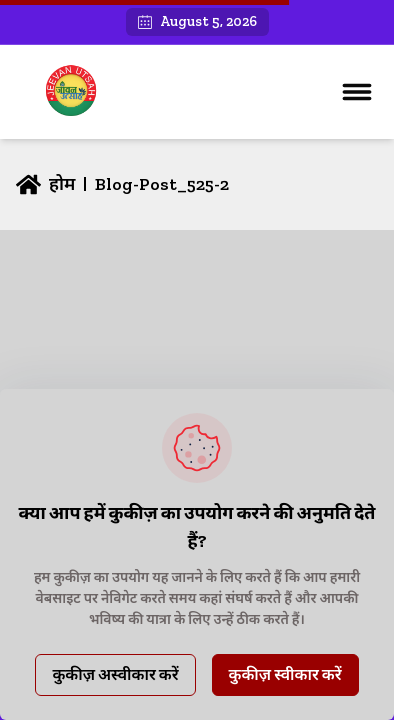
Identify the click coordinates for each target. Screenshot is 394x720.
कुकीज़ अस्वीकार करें (115, 674)
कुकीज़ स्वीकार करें (285, 674)
